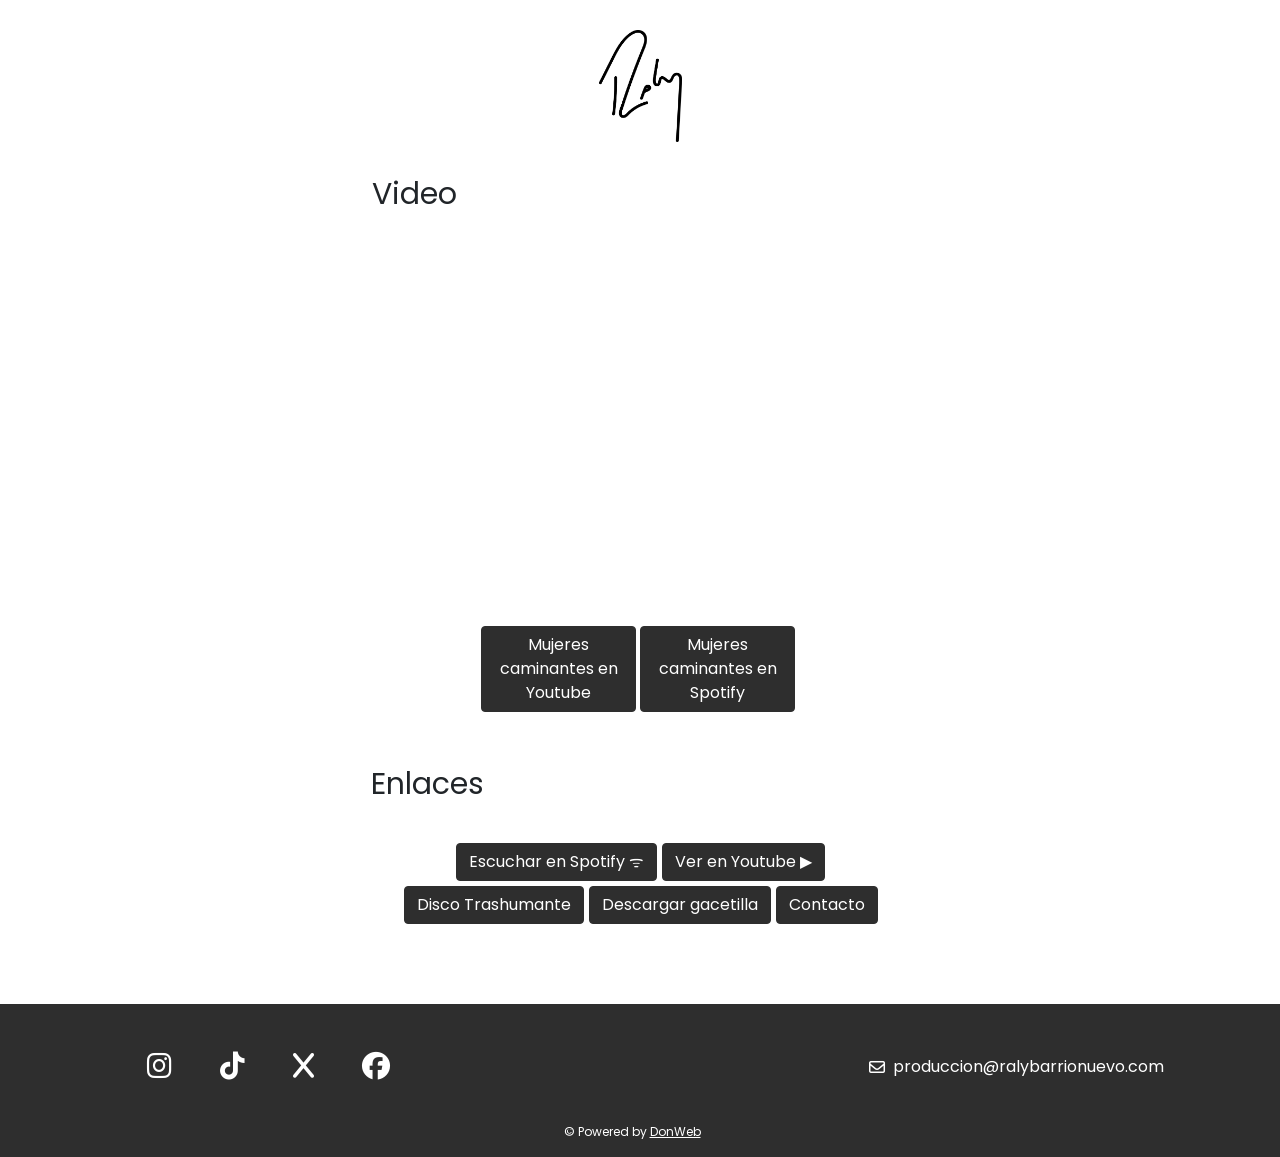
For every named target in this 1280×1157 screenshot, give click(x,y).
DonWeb (675, 1131)
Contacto (827, 904)
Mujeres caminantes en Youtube (559, 668)
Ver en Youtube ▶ (743, 861)
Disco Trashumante (494, 904)
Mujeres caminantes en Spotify (718, 668)
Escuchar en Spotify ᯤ (556, 861)
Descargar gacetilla (680, 904)
